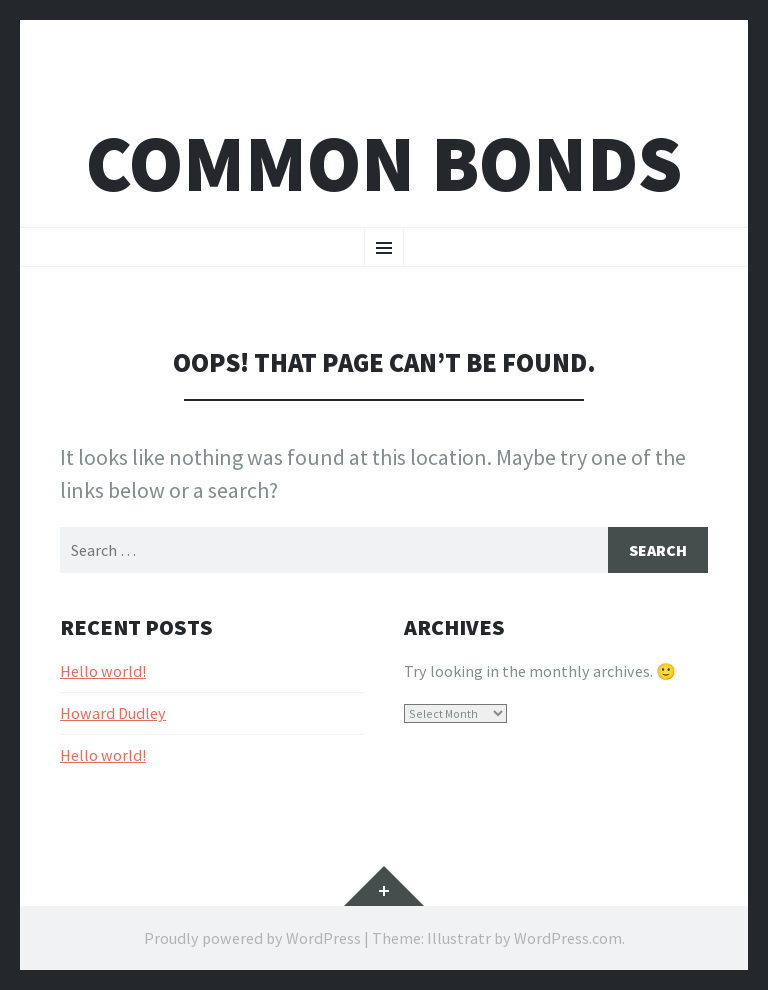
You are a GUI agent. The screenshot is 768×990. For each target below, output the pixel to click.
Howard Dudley (113, 713)
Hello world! (103, 671)
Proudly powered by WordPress (252, 938)
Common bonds (384, 163)
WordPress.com (568, 938)
